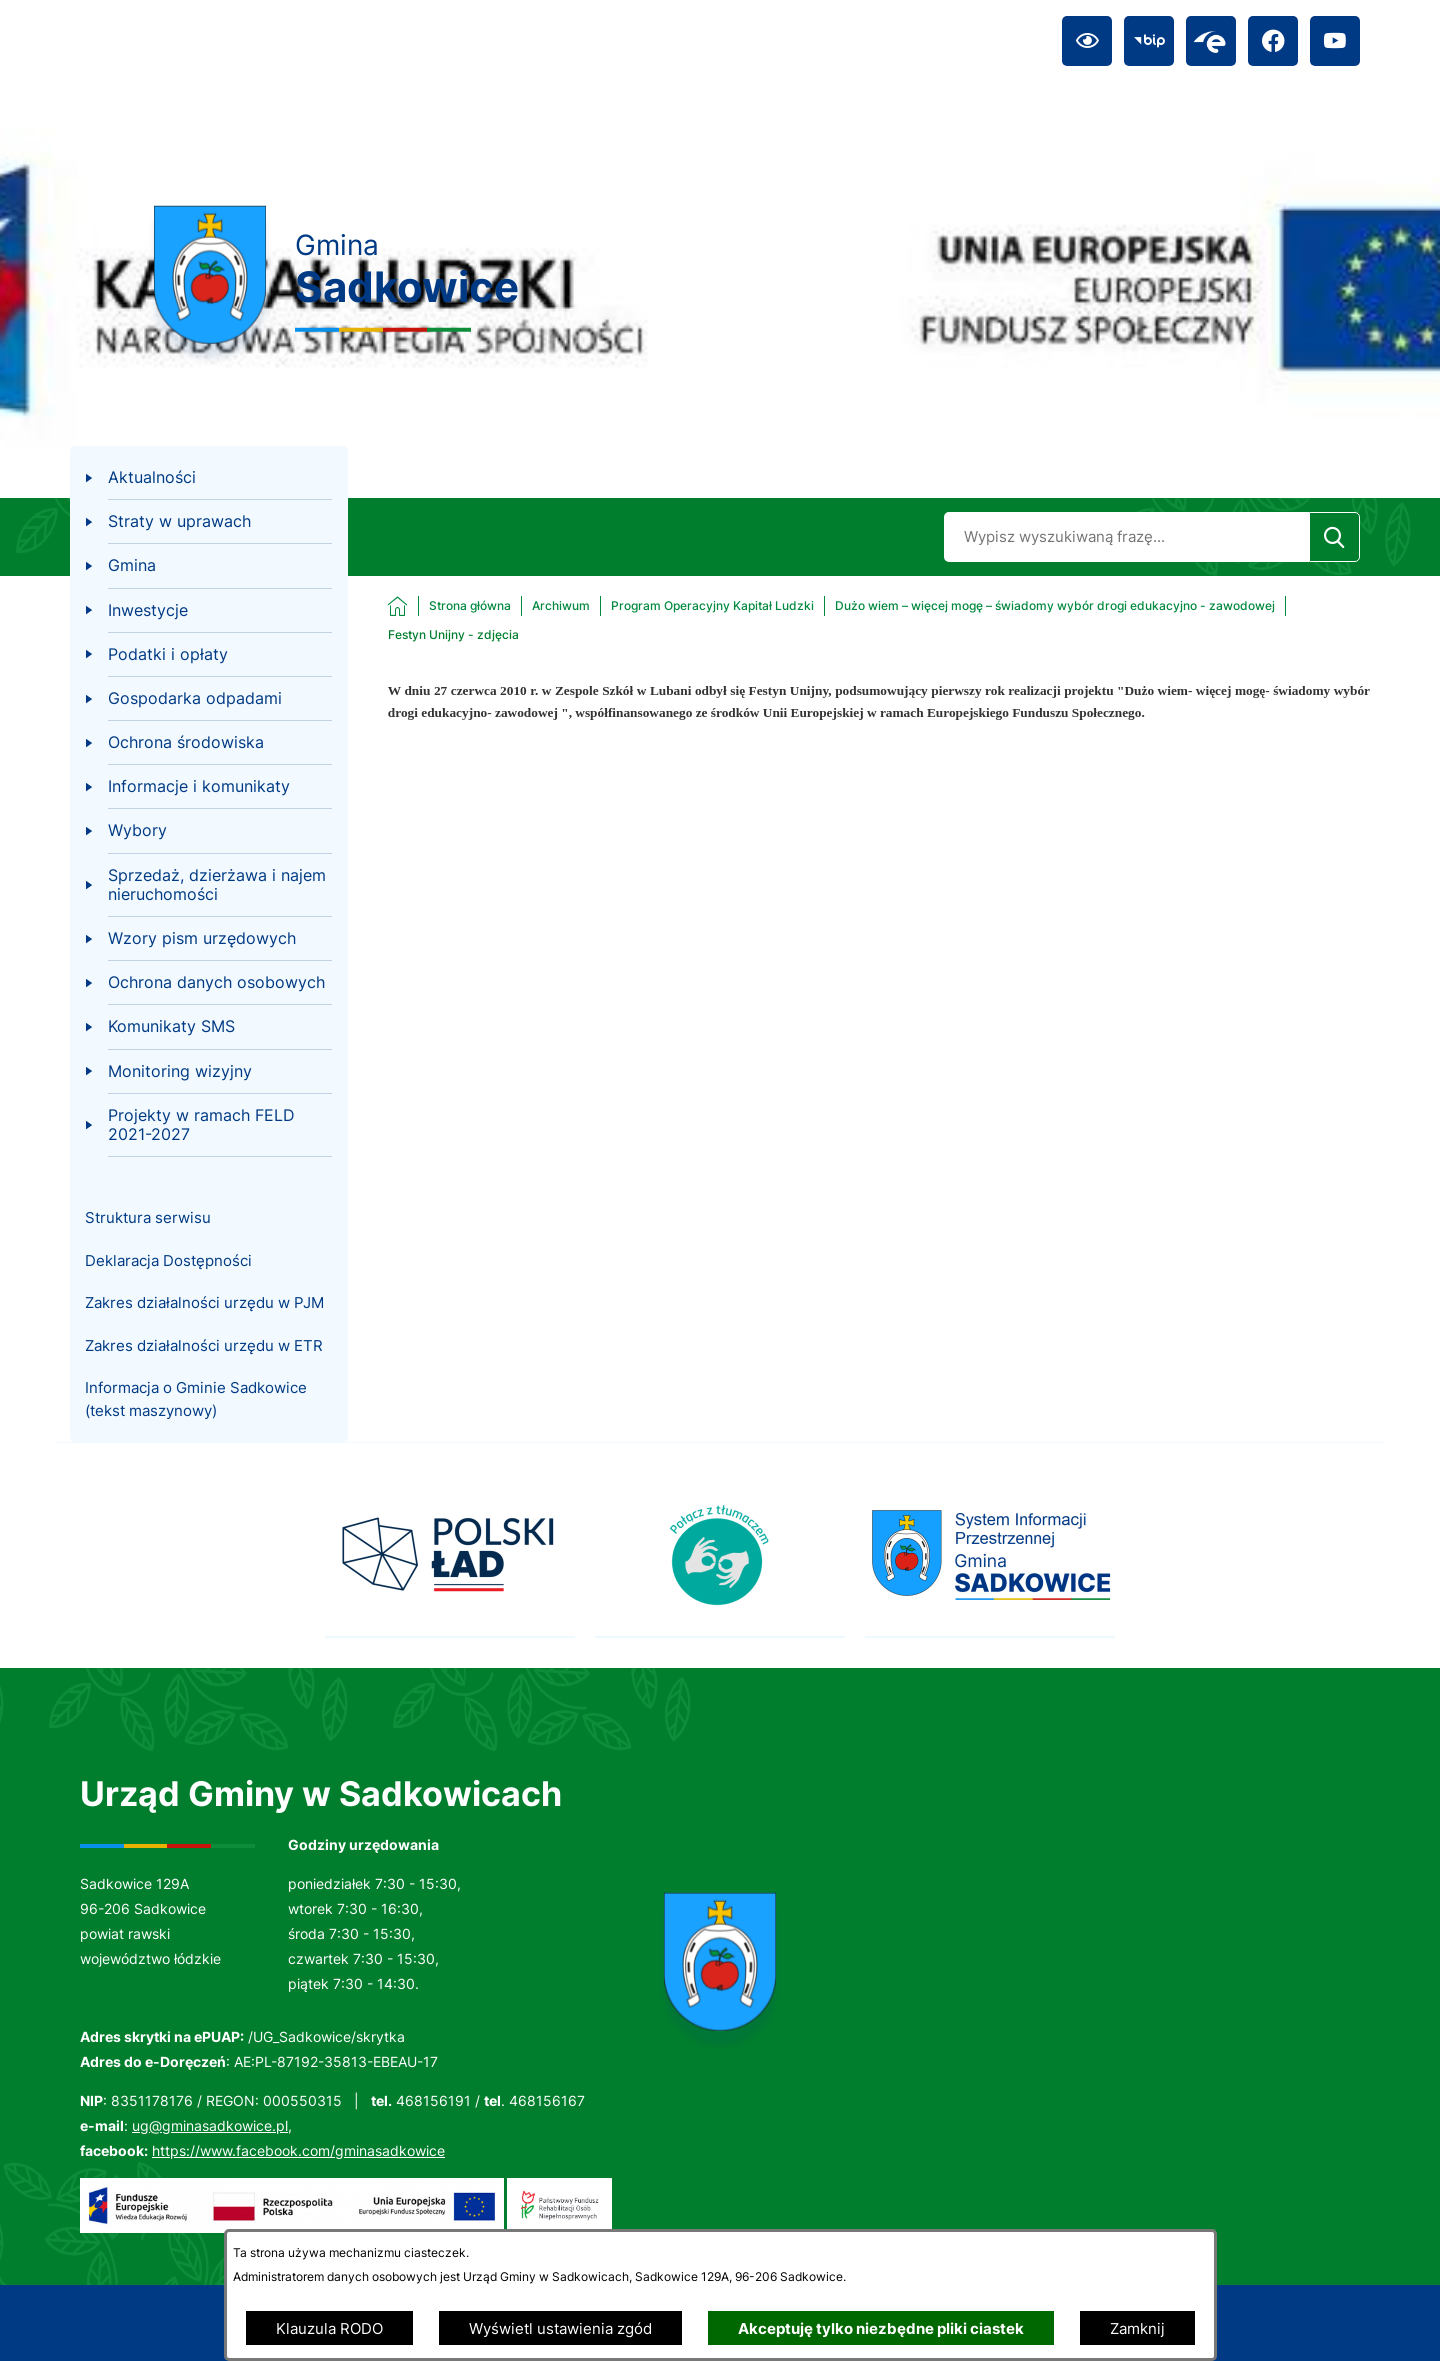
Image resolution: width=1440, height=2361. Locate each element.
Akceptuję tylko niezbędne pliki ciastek (881, 2328)
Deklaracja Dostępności (168, 1260)
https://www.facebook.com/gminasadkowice (298, 2150)
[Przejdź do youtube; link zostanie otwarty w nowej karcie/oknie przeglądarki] (1335, 41)
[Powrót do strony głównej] (449, 606)
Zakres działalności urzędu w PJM (204, 1302)
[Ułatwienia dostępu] (1087, 41)
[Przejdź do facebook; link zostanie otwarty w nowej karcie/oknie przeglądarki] (1273, 41)
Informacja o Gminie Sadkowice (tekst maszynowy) (196, 1399)
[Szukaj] (1334, 537)
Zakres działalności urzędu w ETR (204, 1345)
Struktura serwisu (148, 1217)
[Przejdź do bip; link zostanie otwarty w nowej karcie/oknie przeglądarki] (1149, 41)
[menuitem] (208, 478)
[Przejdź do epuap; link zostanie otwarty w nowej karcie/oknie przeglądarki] (1211, 41)
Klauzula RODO (329, 2328)
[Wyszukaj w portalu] (1126, 537)
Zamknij (1137, 2328)
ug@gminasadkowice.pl (210, 2125)
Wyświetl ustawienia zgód (560, 2328)
